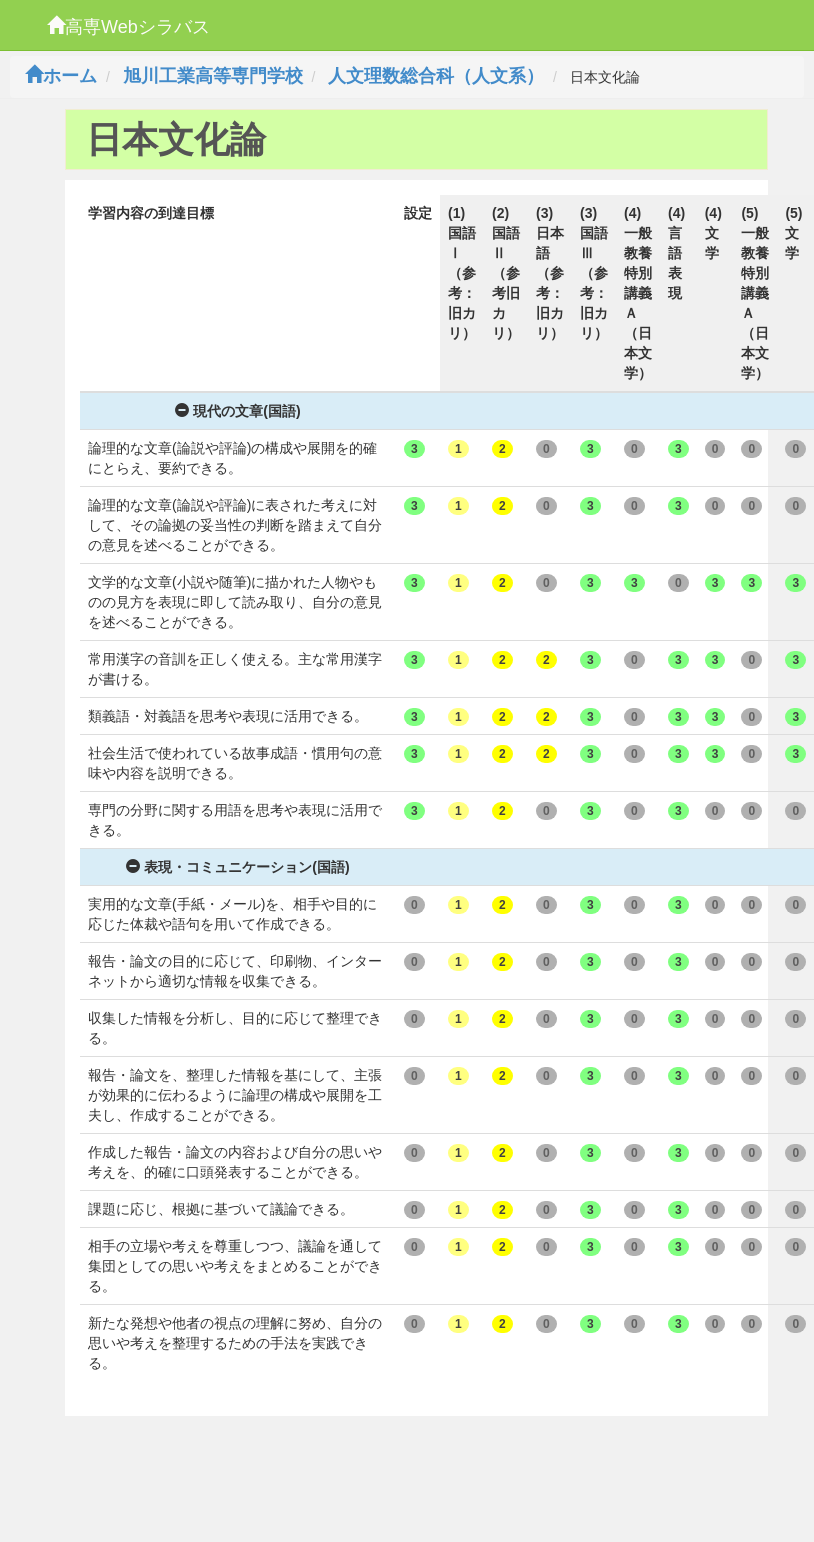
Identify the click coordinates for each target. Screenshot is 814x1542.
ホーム (61, 76)
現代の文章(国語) (237, 411)
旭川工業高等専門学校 (213, 76)
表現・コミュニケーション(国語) (237, 867)
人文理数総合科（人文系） (436, 76)
